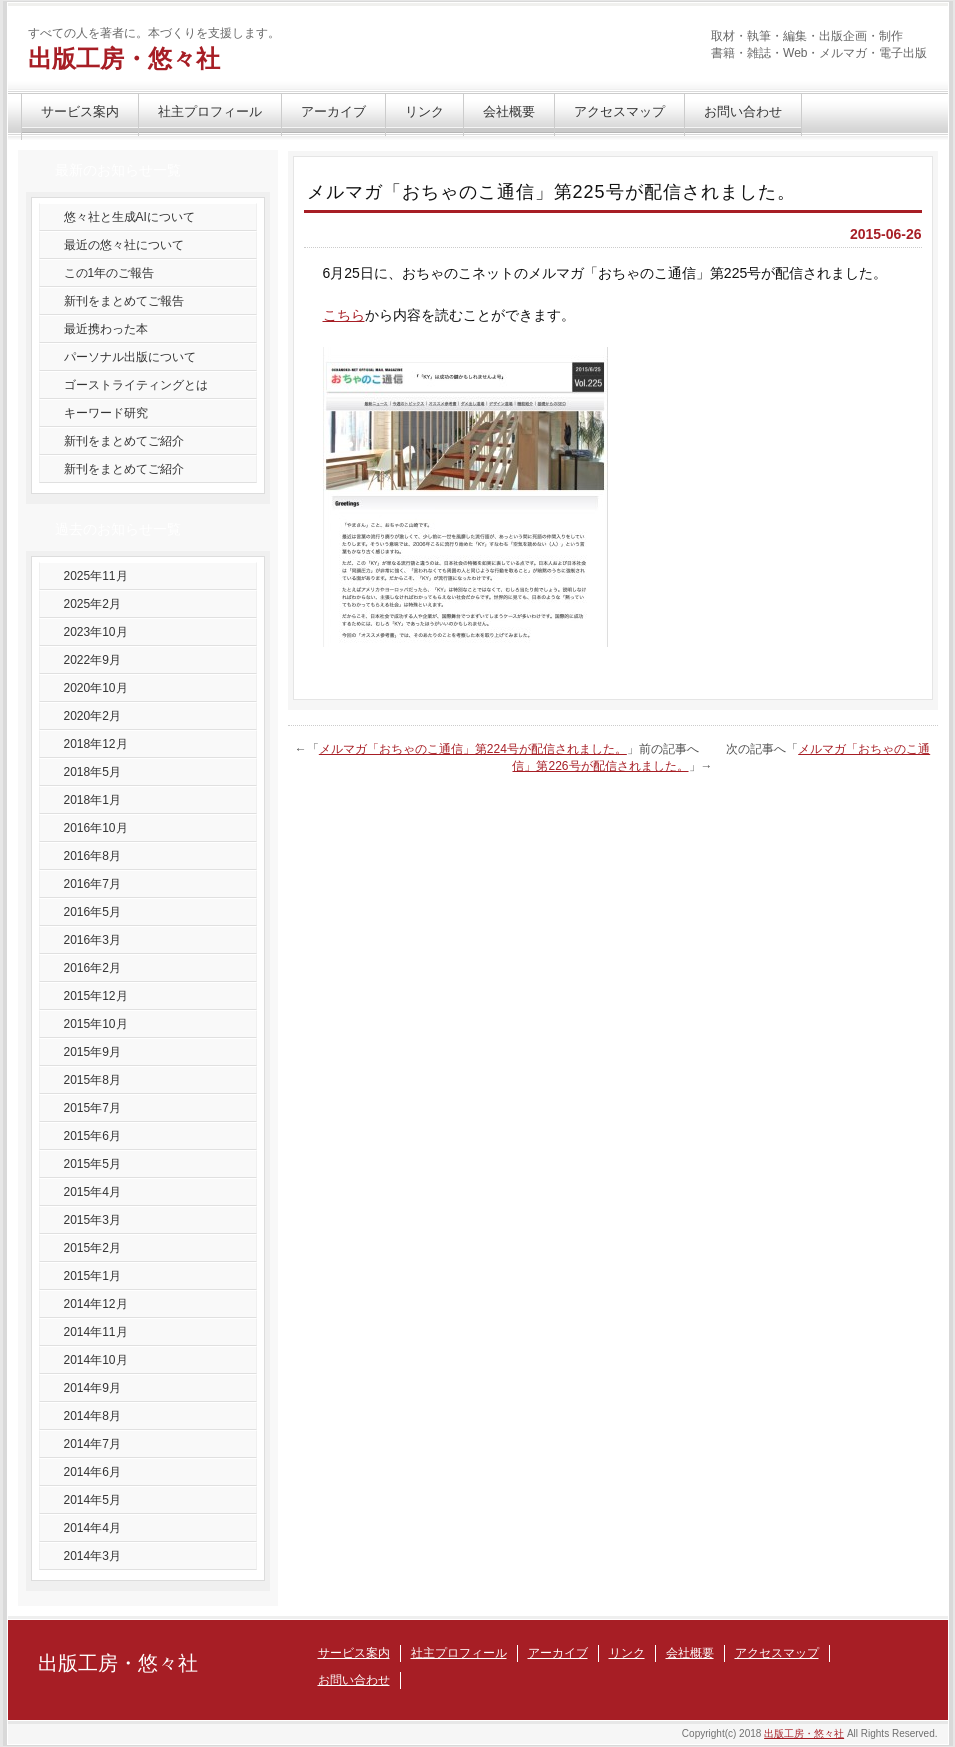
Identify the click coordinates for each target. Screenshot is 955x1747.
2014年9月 (92, 1388)
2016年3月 (92, 940)
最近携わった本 (106, 329)
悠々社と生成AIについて (129, 217)
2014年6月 (92, 1472)
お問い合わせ (743, 111)
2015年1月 (92, 1276)
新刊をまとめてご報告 (124, 301)
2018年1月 (92, 800)
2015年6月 (92, 1136)
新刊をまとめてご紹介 (124, 441)
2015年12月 (96, 996)
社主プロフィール (210, 111)
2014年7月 (92, 1444)
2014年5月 (92, 1500)
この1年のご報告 (109, 273)
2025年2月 (92, 604)
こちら (344, 315)
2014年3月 (92, 1556)
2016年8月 (92, 856)
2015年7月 (92, 1108)
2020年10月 (96, 688)
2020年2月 (92, 716)
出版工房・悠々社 (124, 58)
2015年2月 (92, 1248)
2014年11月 (96, 1332)
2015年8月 (92, 1080)
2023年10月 (96, 632)
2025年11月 (96, 576)
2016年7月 (92, 884)
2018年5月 (92, 772)
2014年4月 (92, 1528)
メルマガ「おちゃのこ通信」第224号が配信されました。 (473, 749)
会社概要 (509, 111)
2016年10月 (96, 828)
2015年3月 (92, 1220)
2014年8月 (92, 1416)
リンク (424, 111)
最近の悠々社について (124, 245)
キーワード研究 (106, 413)
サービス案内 (80, 111)
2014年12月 (96, 1304)
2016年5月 (92, 912)
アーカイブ (333, 111)
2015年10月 (96, 1024)
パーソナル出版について (130, 357)
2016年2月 (92, 968)
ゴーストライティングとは (136, 385)
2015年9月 (92, 1052)
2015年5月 (92, 1164)
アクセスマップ (619, 111)
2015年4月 (92, 1192)
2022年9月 (92, 660)
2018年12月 (96, 744)
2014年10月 (96, 1360)
